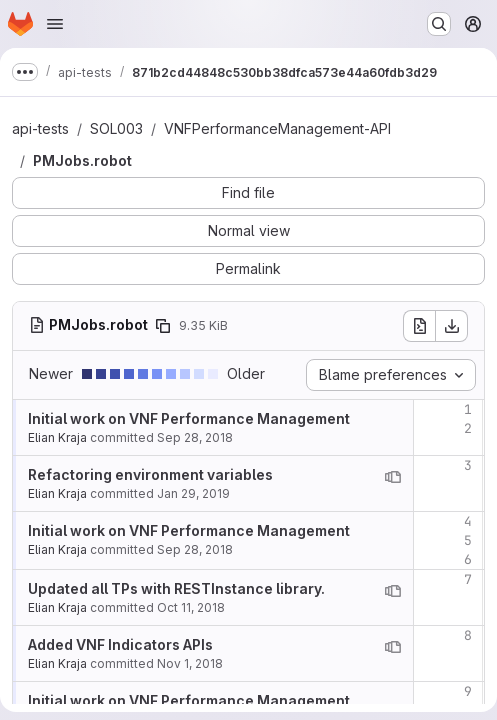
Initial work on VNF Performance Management (189, 418)
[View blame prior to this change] (393, 477)
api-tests (40, 128)
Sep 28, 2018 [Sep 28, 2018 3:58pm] (195, 437)
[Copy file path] (163, 326)
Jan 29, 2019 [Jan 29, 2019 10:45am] (193, 493)
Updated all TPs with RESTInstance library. (176, 588)
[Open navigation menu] (55, 24)
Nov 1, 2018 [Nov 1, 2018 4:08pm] (190, 663)
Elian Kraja (57, 437)
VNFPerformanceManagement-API (277, 128)
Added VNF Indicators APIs (120, 644)
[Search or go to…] (439, 24)
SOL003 (116, 128)
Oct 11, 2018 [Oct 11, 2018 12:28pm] (191, 607)
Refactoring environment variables (150, 474)
